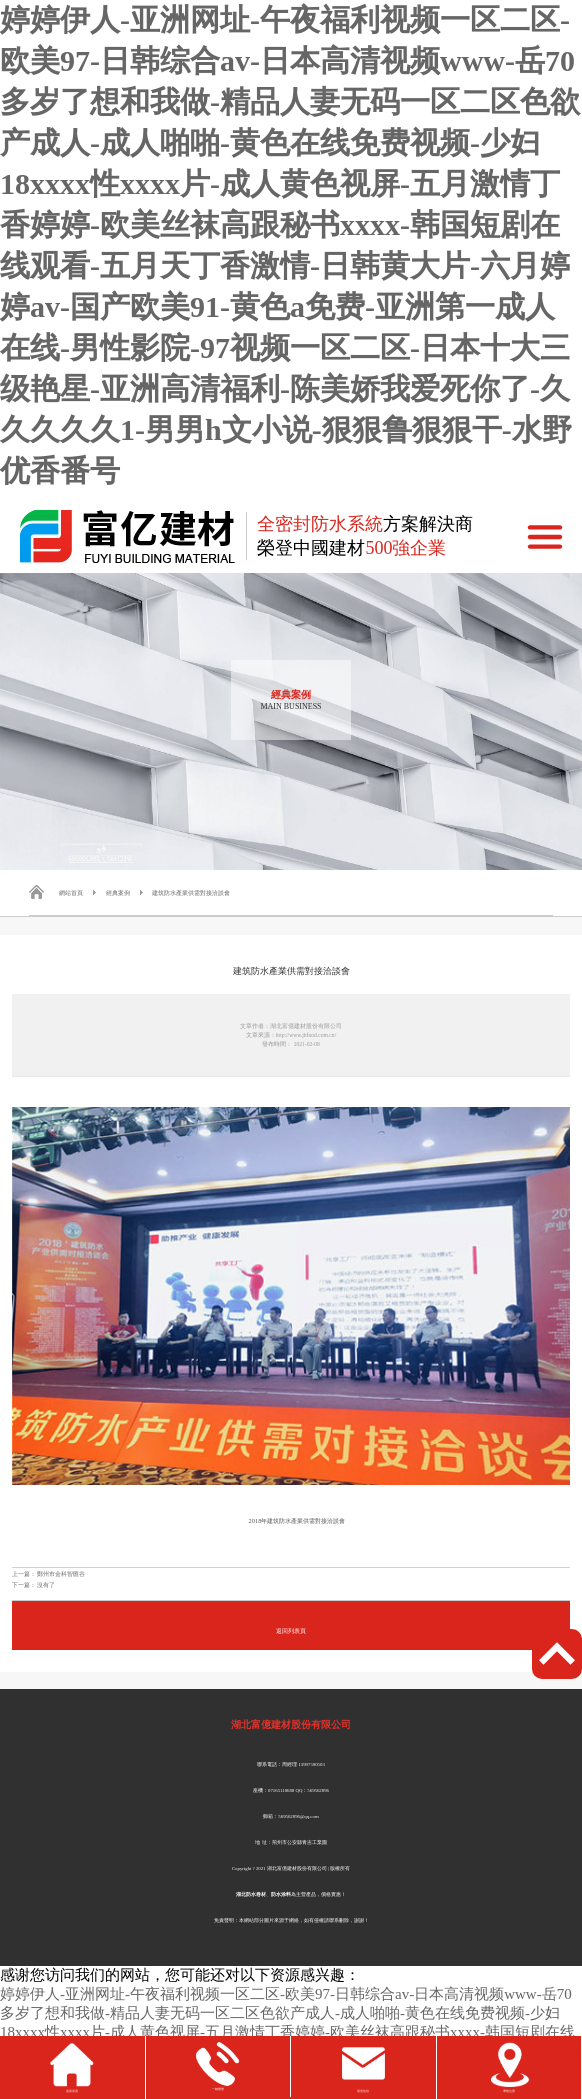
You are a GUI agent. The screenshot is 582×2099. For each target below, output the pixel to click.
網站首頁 (71, 892)
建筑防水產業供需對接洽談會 (191, 892)
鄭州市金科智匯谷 (61, 1573)
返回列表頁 (291, 1630)
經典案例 (118, 892)
